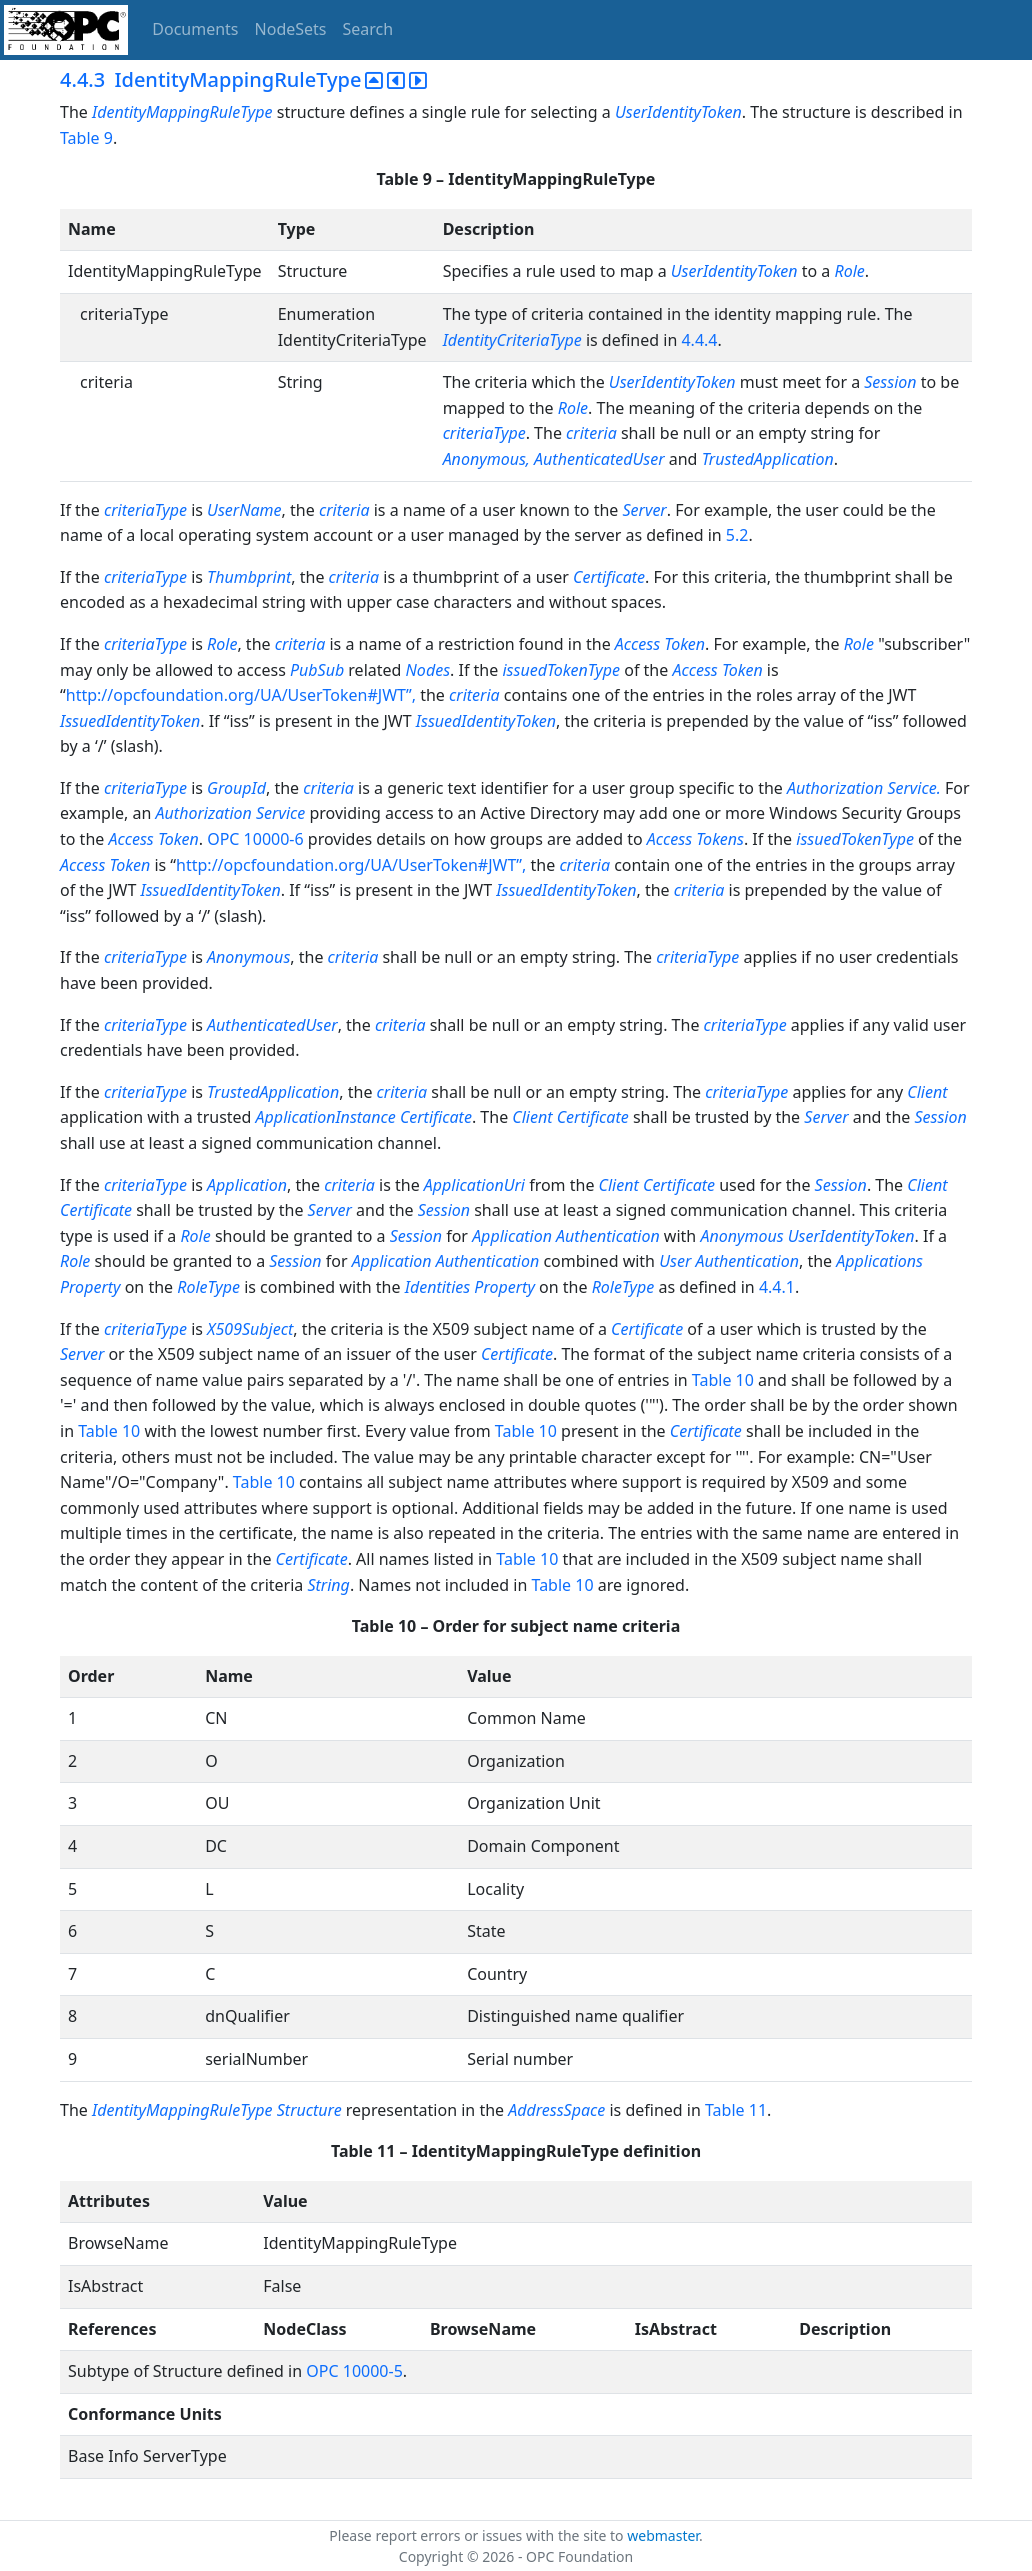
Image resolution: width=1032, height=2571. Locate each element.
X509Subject (250, 1329)
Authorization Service (231, 813)
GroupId (236, 788)
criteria (591, 433)
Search (368, 29)
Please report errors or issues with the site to (478, 2535)
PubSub (317, 670)
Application (247, 1185)
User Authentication (729, 1261)
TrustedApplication (768, 459)
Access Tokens (695, 839)
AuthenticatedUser (599, 459)
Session (890, 382)
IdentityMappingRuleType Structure (217, 2110)
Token (742, 670)
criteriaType (484, 433)
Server (644, 510)
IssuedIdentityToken (130, 721)
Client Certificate (570, 1117)
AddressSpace (556, 2110)
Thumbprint (249, 577)
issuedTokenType (561, 670)
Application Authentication (566, 1236)
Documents (195, 29)
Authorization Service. (864, 788)
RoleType (208, 1287)
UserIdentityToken (678, 112)
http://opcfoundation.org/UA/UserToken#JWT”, (243, 695)
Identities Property (470, 1287)
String (328, 1585)
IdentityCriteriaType (512, 340)
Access (694, 670)
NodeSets (291, 29)
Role (849, 271)
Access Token (660, 644)
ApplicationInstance (326, 1117)
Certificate (609, 577)
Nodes (428, 670)
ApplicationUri (474, 1185)
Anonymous (248, 957)
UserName (244, 510)
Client (927, 1092)
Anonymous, (486, 459)
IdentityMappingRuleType (182, 112)
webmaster (663, 2535)
